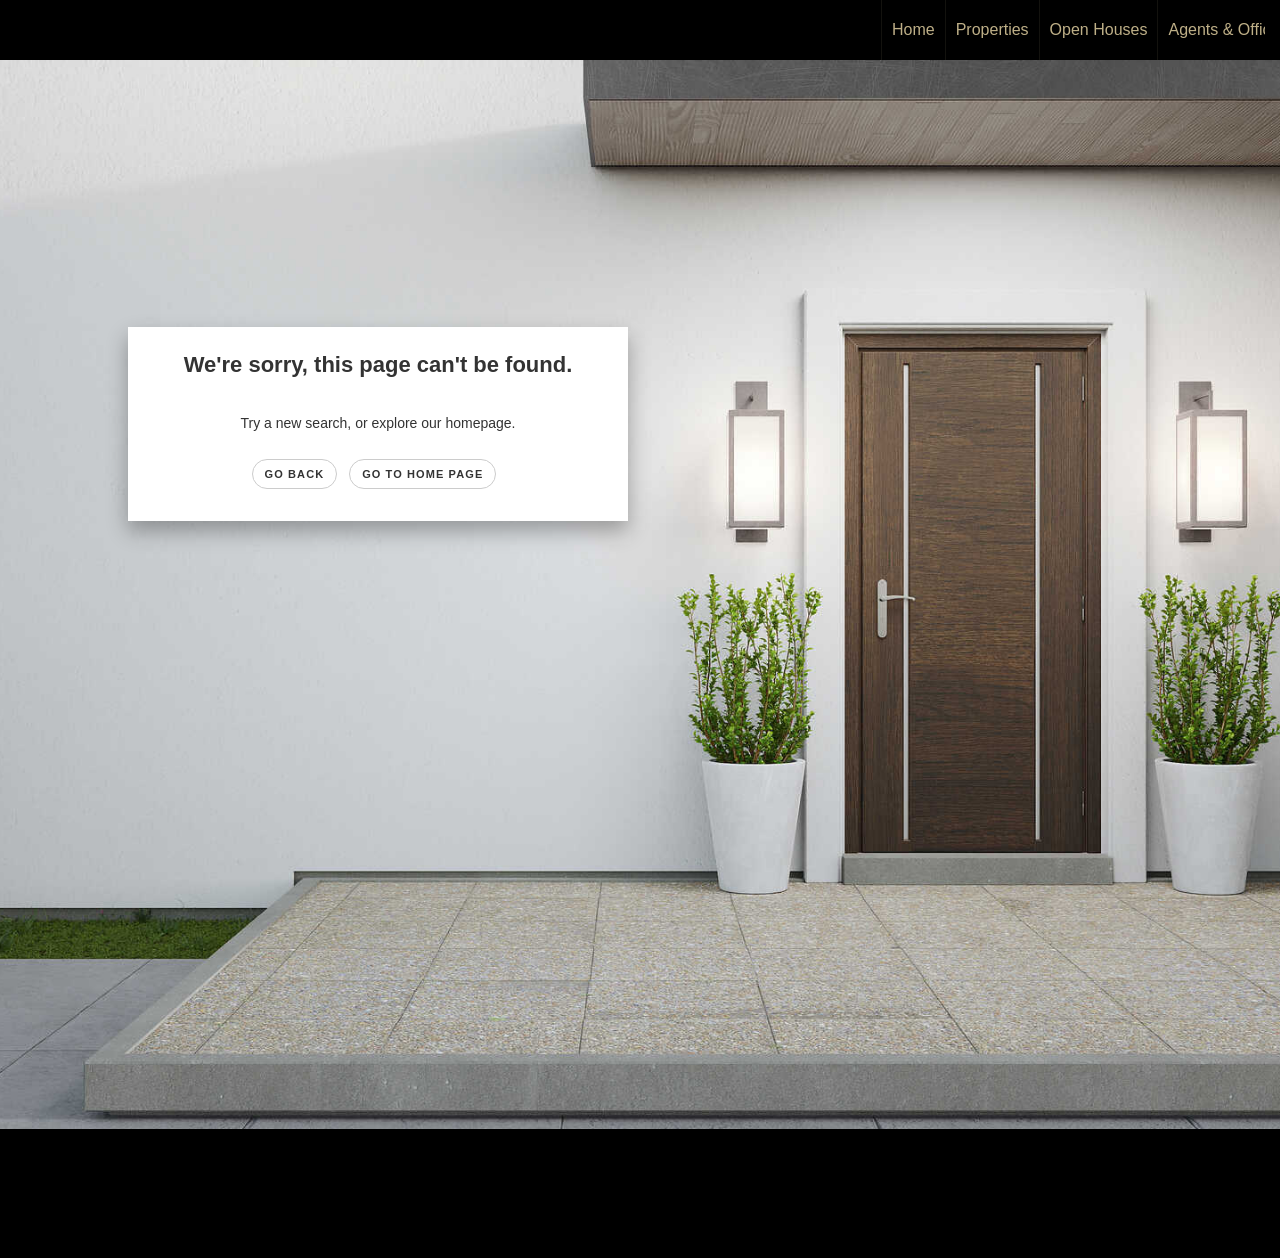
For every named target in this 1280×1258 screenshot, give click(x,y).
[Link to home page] (25, 30)
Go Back (295, 474)
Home (913, 29)
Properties (992, 29)
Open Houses (1099, 29)
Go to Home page (422, 474)
